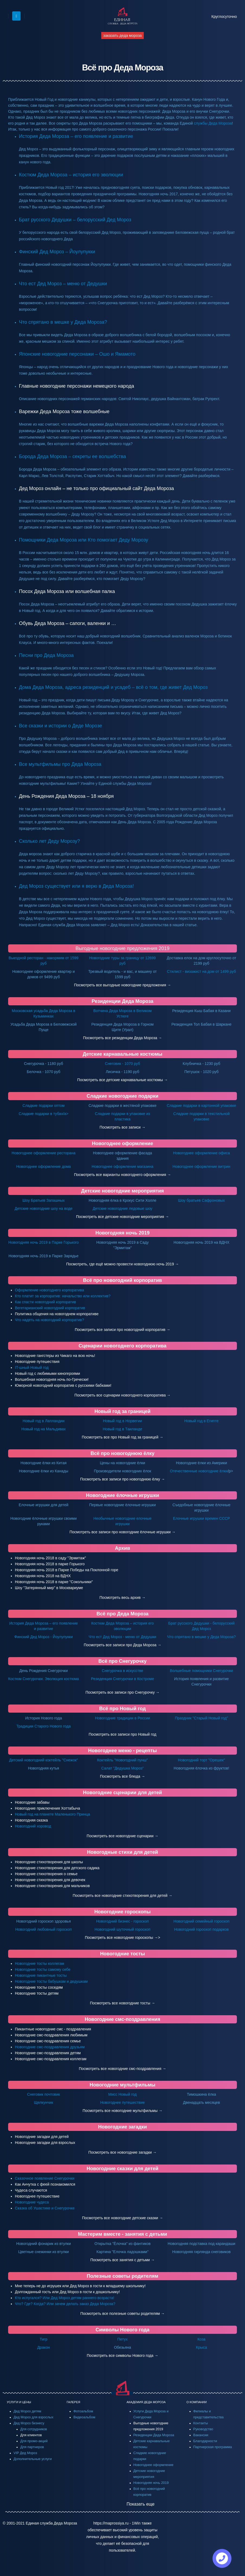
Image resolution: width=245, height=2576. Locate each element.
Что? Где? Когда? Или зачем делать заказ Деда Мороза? (65, 2304)
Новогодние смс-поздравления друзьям (50, 2047)
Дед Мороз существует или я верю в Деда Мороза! (76, 886)
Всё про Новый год (122, 1708)
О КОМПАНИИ (197, 2402)
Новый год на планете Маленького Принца (52, 1814)
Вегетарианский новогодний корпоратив (50, 1308)
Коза (201, 2339)
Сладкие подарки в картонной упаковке (201, 1105)
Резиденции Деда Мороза (122, 1001)
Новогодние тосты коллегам (39, 1963)
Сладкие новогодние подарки (122, 1096)
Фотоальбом (83, 2411)
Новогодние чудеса (32, 2202)
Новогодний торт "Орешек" (201, 1760)
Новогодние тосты (122, 1953)
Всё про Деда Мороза (123, 1613)
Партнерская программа (212, 2447)
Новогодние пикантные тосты (41, 1975)
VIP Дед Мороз (25, 2453)
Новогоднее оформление (122, 1143)
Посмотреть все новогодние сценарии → (122, 1836)
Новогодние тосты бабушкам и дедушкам (51, 1981)
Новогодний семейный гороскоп (202, 1921)
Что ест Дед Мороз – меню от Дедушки (63, 283)
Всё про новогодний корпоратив (122, 1280)
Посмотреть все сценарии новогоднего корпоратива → (122, 1395)
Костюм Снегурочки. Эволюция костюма (43, 1679)
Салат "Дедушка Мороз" (122, 1768)
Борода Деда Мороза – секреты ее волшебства (72, 456)
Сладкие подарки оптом (43, 1105)
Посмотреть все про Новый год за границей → (122, 1437)
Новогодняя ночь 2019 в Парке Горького (43, 1242)
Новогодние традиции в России (122, 1718)
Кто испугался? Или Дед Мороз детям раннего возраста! (64, 2298)
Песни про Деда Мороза (46, 655)
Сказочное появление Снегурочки (44, 2178)
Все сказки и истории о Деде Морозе (60, 725)
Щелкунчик (43, 2102)
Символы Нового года (122, 2329)
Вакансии (200, 2435)
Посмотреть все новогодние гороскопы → (121, 1937)
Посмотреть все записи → (122, 1127)
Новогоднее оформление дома (43, 1166)
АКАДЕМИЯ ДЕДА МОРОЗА (146, 2402)
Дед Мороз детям (27, 2411)
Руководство (203, 2429)
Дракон (43, 2347)
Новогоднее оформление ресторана (44, 1153)
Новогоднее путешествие (122, 2102)
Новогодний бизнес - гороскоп (122, 1921)
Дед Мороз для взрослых (33, 2417)
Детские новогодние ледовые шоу (122, 1208)
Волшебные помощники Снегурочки (201, 1670)
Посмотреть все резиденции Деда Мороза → (122, 1038)
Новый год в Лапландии (43, 1421)
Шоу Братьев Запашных (43, 1200)
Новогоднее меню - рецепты (122, 1750)
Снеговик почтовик (43, 2094)
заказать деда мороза (122, 35)
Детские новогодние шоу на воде (44, 1208)
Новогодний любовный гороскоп (43, 1929)
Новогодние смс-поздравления (122, 2019)
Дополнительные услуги (33, 2459)
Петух (122, 2339)
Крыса (201, 2347)
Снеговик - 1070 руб (122, 1063)
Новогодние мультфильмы (122, 2085)
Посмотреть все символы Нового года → (122, 2355)
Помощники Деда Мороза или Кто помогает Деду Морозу (83, 540)
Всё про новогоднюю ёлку (122, 1453)
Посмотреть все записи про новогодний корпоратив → (122, 1329)
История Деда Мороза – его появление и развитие (76, 136)
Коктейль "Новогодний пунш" (122, 1760)
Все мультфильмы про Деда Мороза (60, 764)
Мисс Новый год (122, 2094)
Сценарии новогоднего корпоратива (122, 1346)
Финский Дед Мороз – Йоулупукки (57, 251)
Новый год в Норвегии (122, 1421)
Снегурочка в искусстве (122, 1670)
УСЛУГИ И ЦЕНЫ (19, 2402)
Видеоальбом (84, 2417)
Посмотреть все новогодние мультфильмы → (122, 2110)
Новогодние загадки (122, 2127)
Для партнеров (32, 2447)
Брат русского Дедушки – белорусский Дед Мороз (75, 219)
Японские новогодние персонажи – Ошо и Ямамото (77, 354)
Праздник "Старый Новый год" (201, 1718)
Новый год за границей (122, 1411)
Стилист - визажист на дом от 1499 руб (201, 971)
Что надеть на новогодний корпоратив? (49, 1320)
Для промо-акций (34, 2441)
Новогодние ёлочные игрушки (122, 1495)
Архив (122, 1548)
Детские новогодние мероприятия (122, 1191)
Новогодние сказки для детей (122, 2168)
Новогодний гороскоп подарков (201, 1929)
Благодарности (205, 2441)
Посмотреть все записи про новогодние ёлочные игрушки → (123, 1532)
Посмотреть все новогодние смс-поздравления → (122, 2068)
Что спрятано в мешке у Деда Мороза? (63, 322)
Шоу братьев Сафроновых (201, 1200)
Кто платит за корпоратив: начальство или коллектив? (62, 1296)
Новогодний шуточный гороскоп (122, 1929)
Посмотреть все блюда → (122, 1776)
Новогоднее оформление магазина (122, 1166)
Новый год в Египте (201, 1421)
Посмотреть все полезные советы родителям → (122, 2313)
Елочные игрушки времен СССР (201, 1518)
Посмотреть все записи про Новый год (122, 1734)
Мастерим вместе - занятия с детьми (122, 2234)
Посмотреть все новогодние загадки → (122, 2152)
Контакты (200, 2423)
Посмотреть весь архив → (123, 1597)
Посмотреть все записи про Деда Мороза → (122, 1645)
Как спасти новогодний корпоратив (45, 1302)
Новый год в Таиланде (122, 1429)
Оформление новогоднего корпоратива (49, 1290)
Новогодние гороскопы (122, 1911)
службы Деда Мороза (213, 123)
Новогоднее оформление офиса (201, 1153)
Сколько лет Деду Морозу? (49, 841)
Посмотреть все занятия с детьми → (122, 2260)
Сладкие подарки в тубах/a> (43, 1114)
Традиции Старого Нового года (43, 1726)
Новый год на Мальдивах (43, 1429)
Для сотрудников (33, 2429)
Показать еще (141, 2504)
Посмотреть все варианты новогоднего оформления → (122, 1174)
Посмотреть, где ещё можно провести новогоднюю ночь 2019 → (122, 1264)
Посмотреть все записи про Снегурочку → (123, 1692)
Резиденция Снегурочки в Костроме (122, 1679)
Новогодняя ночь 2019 (122, 1233)
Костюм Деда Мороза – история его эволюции (71, 174)
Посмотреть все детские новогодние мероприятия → (122, 1216)
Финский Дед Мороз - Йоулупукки (43, 1637)
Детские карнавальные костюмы (122, 1054)
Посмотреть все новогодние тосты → (122, 2003)
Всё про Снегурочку (122, 1661)
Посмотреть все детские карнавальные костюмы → (122, 1080)
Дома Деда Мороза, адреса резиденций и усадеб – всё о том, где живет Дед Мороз (113, 687)
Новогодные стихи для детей (122, 1852)
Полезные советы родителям (122, 2276)
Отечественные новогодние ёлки (199, 1471)
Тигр (44, 2339)
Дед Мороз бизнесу (29, 2423)
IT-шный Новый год (32, 1367)
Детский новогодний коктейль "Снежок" (43, 1760)
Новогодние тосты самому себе (42, 1969)
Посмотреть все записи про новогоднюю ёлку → (122, 1479)
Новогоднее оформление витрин (201, 1166)
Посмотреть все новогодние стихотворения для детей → (122, 1895)
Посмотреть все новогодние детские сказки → (122, 2218)
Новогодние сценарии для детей (122, 1792)
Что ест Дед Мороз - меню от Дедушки (122, 1637)
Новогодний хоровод (33, 1826)
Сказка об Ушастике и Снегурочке (45, 2208)
